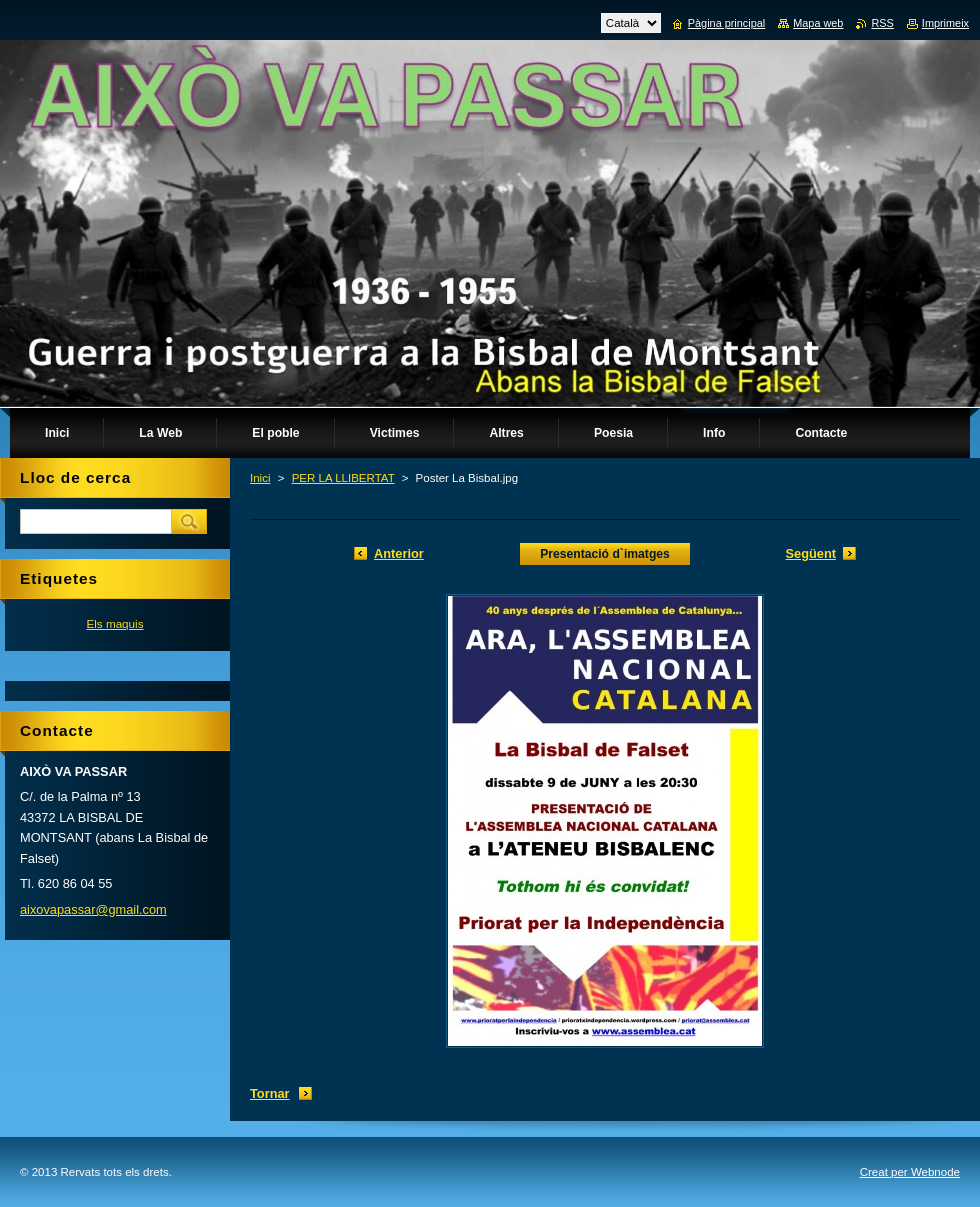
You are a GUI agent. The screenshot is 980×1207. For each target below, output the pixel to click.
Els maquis (114, 623)
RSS (882, 23)
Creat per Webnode (910, 1172)
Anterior (399, 553)
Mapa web (818, 23)
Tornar (270, 1093)
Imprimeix (945, 23)
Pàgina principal (726, 23)
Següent (811, 553)
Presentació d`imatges (605, 554)
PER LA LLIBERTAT (343, 478)
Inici (260, 478)
